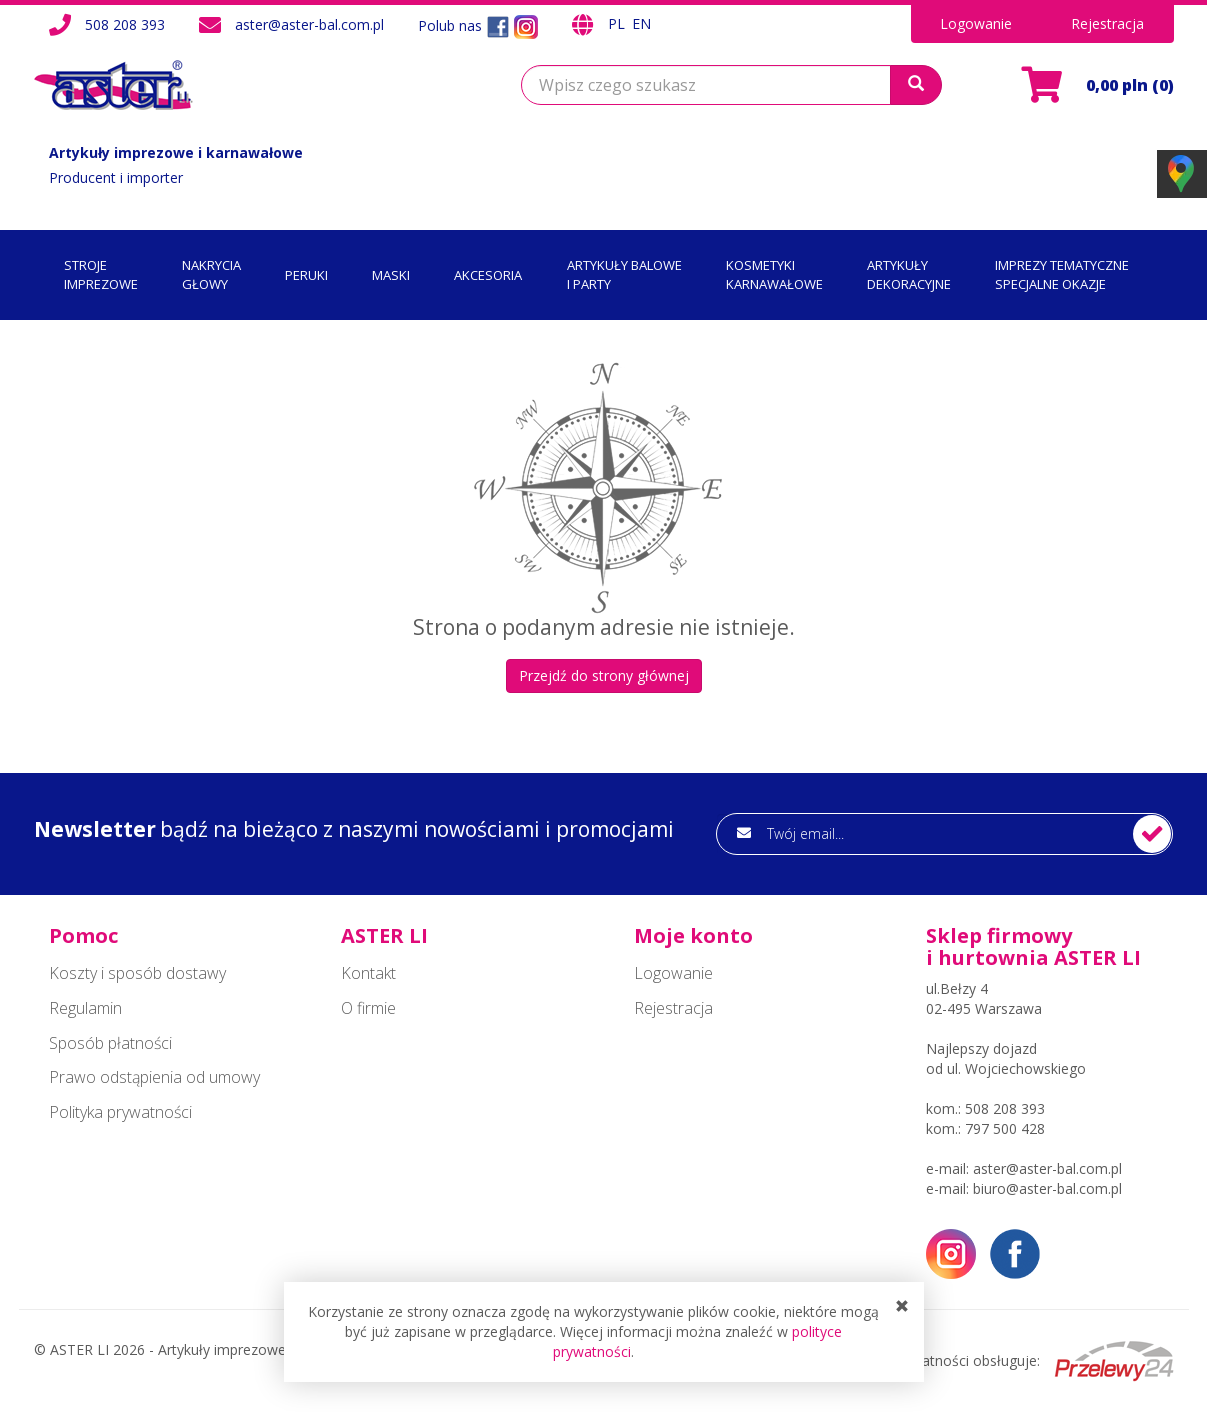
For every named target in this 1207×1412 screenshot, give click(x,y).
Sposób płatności (110, 1043)
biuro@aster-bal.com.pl (1047, 1188)
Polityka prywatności (120, 1112)
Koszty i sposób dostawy (137, 973)
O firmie (368, 1008)
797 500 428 (1005, 1128)
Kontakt (368, 973)
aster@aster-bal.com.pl (309, 24)
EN (641, 23)
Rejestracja (1107, 23)
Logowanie (976, 23)
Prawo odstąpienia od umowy (154, 1077)
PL (618, 23)
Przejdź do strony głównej (604, 675)
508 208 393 (125, 24)
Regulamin (85, 1008)
